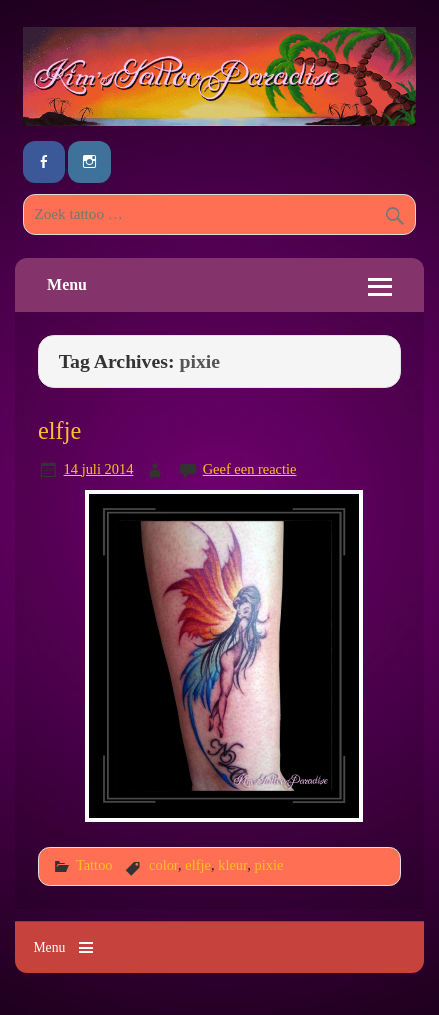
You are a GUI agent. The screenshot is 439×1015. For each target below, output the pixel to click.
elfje (59, 430)
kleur (232, 865)
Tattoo (94, 865)
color (163, 865)
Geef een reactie (250, 469)
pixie (269, 865)
